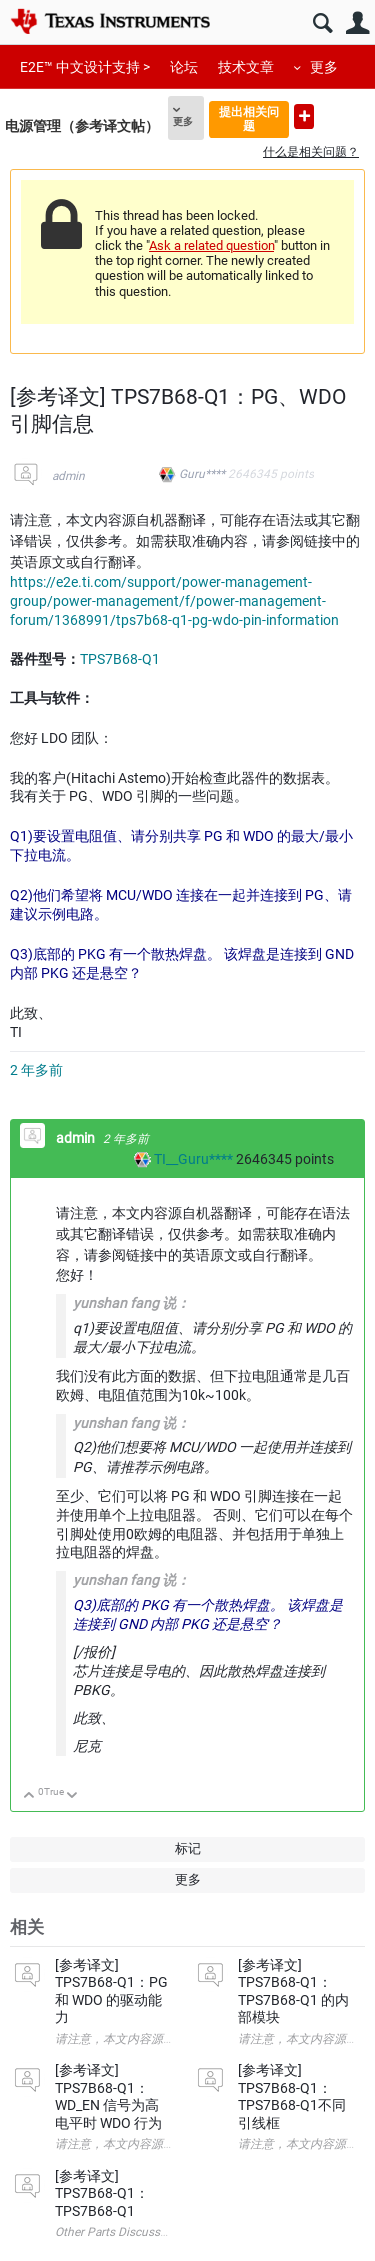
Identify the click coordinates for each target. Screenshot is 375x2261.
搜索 (322, 23)
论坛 (184, 67)
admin (68, 476)
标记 (188, 1848)
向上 (29, 1796)
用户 (357, 23)
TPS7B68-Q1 (120, 659)
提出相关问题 (249, 118)
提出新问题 (304, 116)
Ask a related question (211, 245)
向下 (72, 1796)
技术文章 (246, 67)
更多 (324, 67)
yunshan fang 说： (131, 1580)
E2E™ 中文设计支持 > (85, 67)
